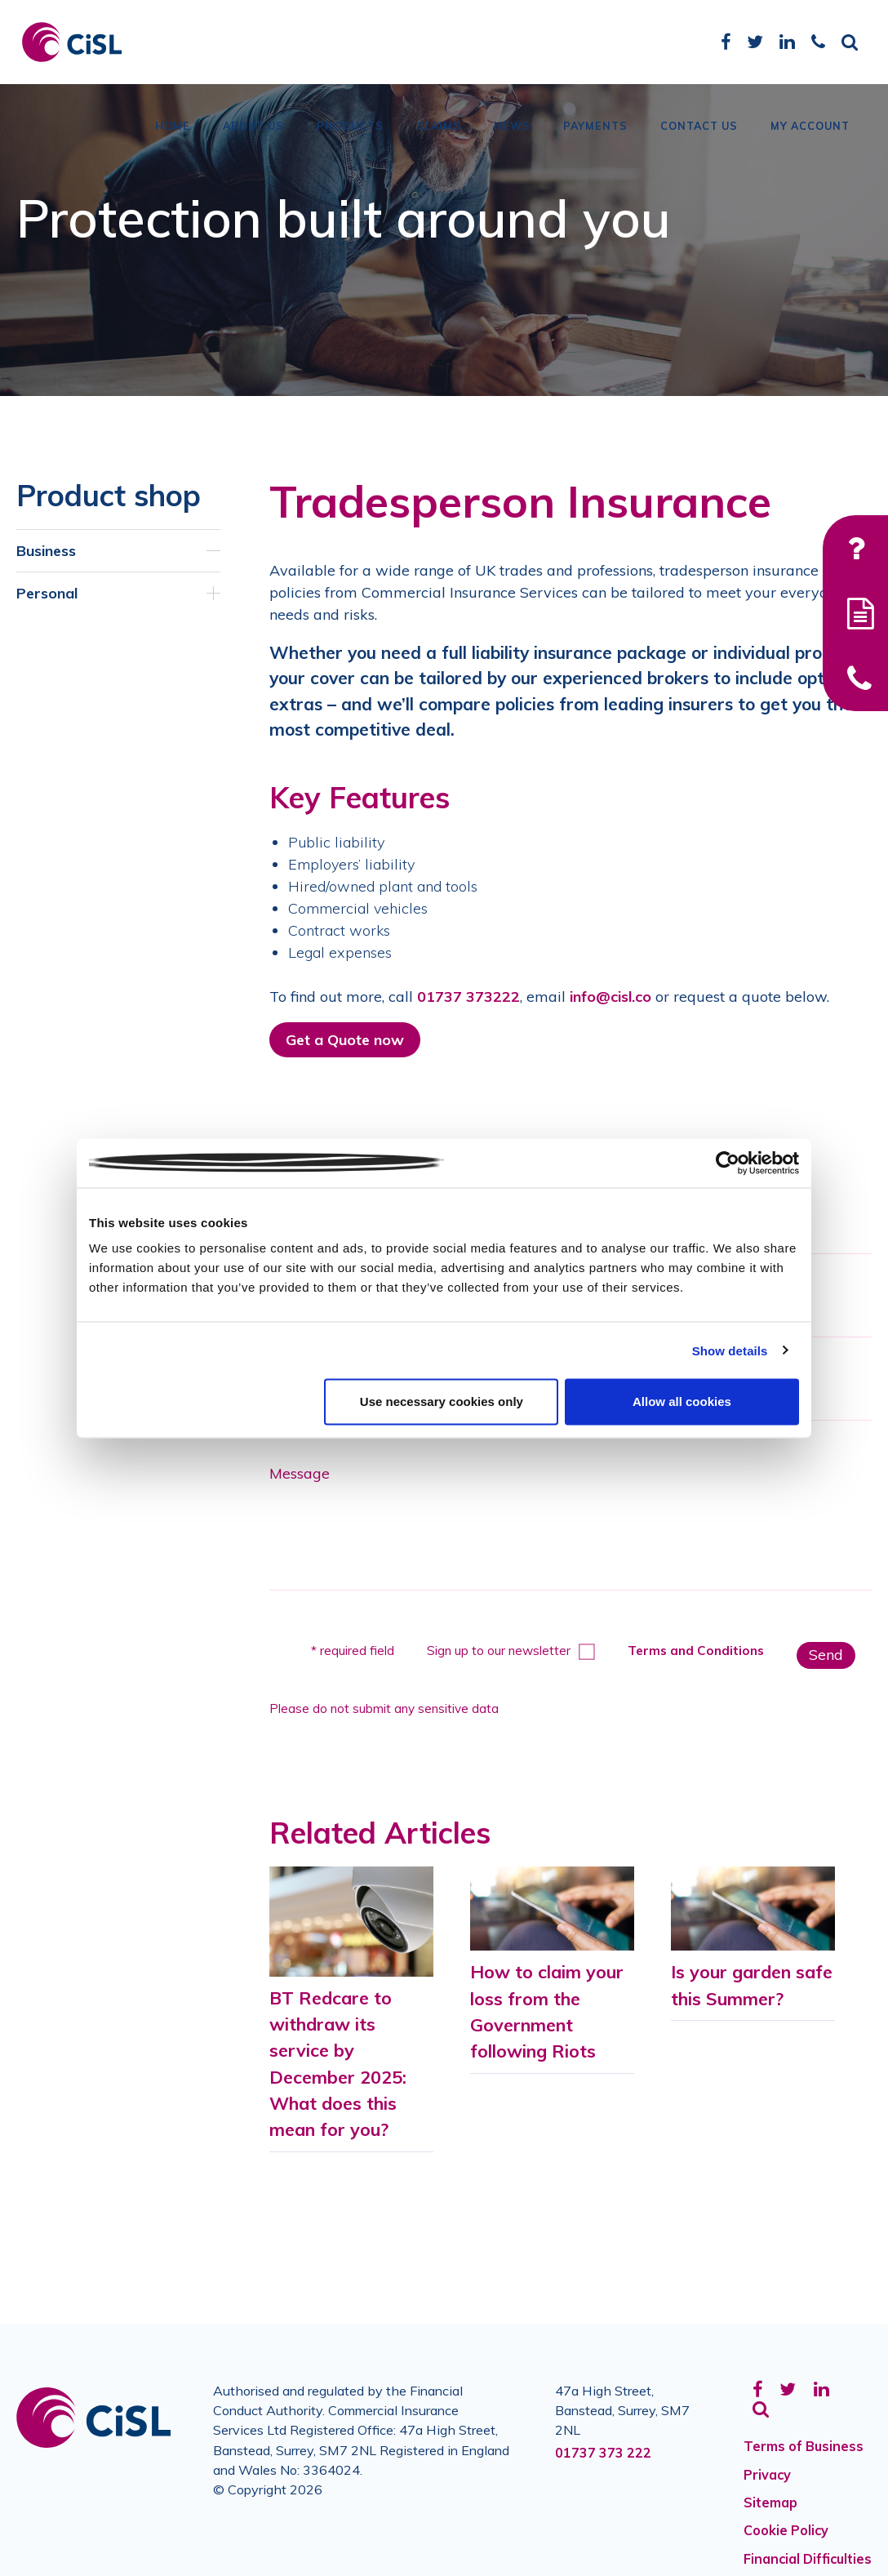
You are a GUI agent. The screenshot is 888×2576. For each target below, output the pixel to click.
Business (46, 550)
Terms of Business (804, 2446)
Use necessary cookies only (441, 1401)
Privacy (767, 2475)
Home (172, 134)
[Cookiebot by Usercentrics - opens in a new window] (727, 1162)
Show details (730, 1350)
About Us (253, 134)
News (512, 134)
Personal (47, 593)
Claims (438, 134)
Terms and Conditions (696, 1650)
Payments (595, 134)
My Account (810, 134)
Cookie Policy (786, 2530)
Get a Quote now (345, 1039)
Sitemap (770, 2502)
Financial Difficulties (808, 2559)
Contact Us (699, 134)
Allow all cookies (682, 1401)
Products (350, 134)
